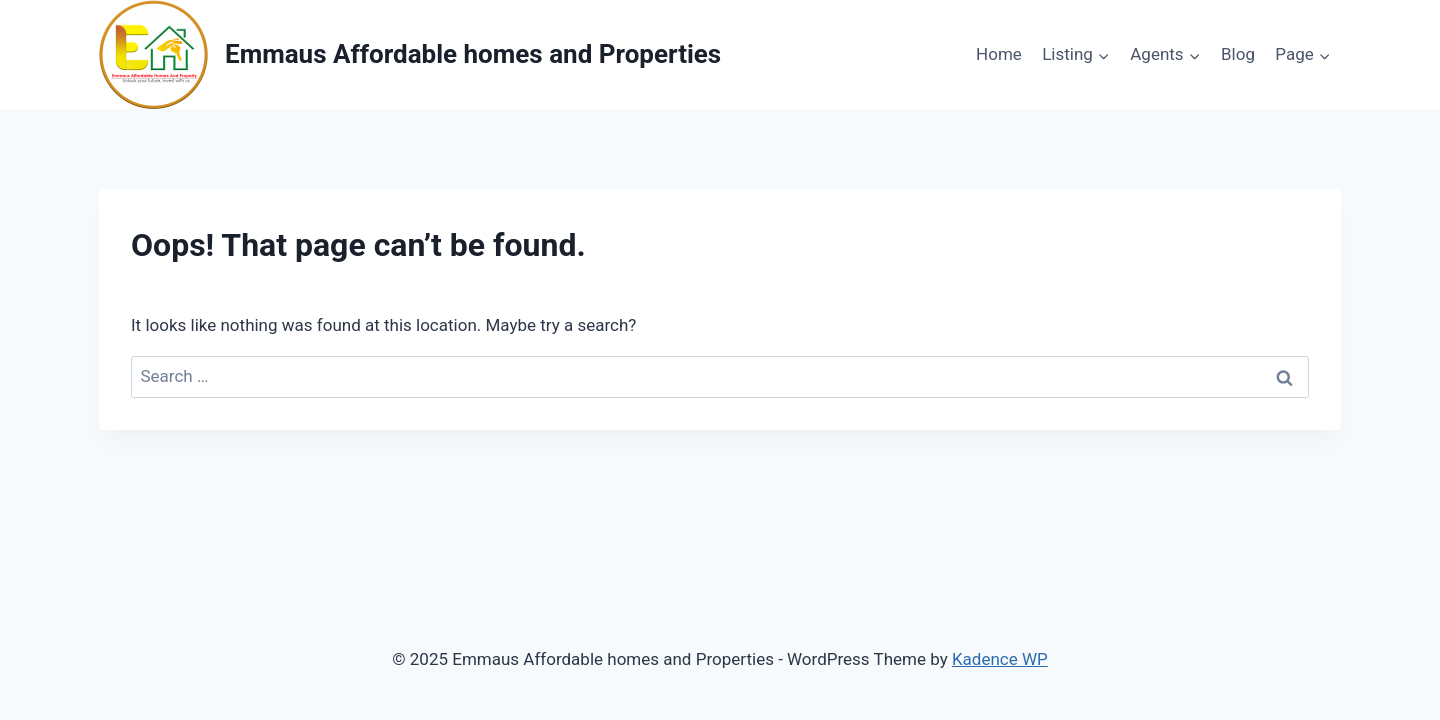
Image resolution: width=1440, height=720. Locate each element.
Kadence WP (1000, 659)
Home (999, 54)
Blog (1238, 54)
